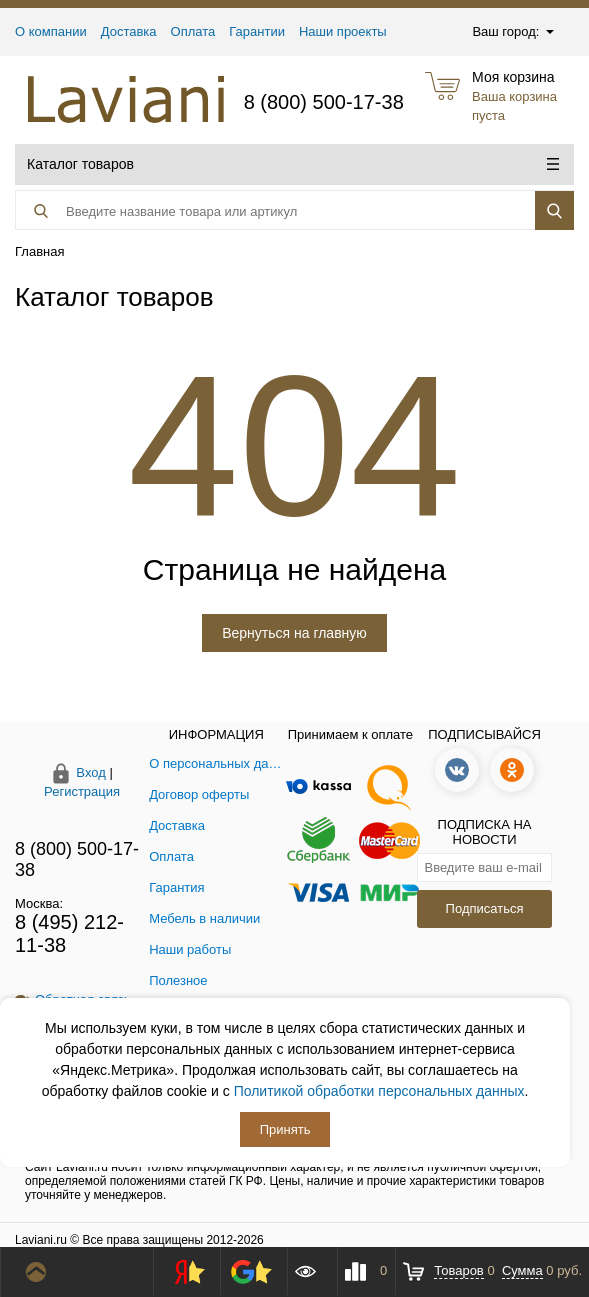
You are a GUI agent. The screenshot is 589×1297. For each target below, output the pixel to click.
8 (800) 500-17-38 (324, 102)
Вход (90, 772)
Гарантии (257, 31)
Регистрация (82, 791)
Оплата (193, 31)
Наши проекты (343, 31)
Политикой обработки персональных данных (379, 1091)
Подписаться (485, 908)
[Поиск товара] (253, 211)
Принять (285, 1129)
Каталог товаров (293, 164)
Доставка (129, 31)
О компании (51, 31)
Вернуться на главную (294, 633)
